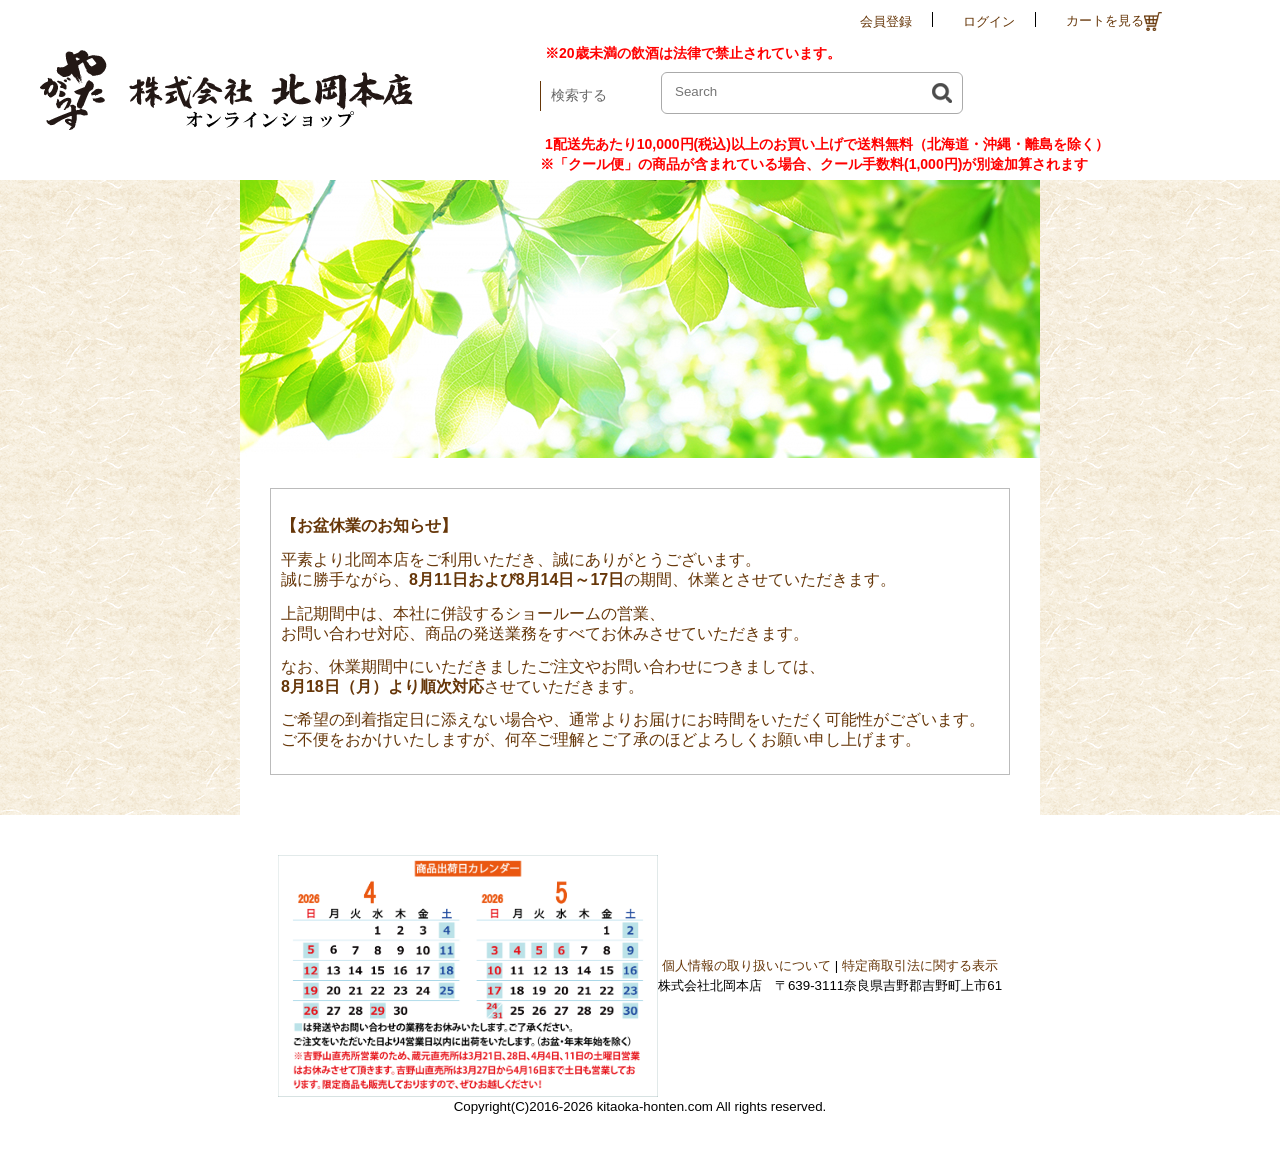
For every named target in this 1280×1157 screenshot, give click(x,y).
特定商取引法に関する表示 (920, 965)
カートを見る (1114, 21)
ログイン (989, 21)
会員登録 (886, 21)
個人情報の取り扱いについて (746, 965)
